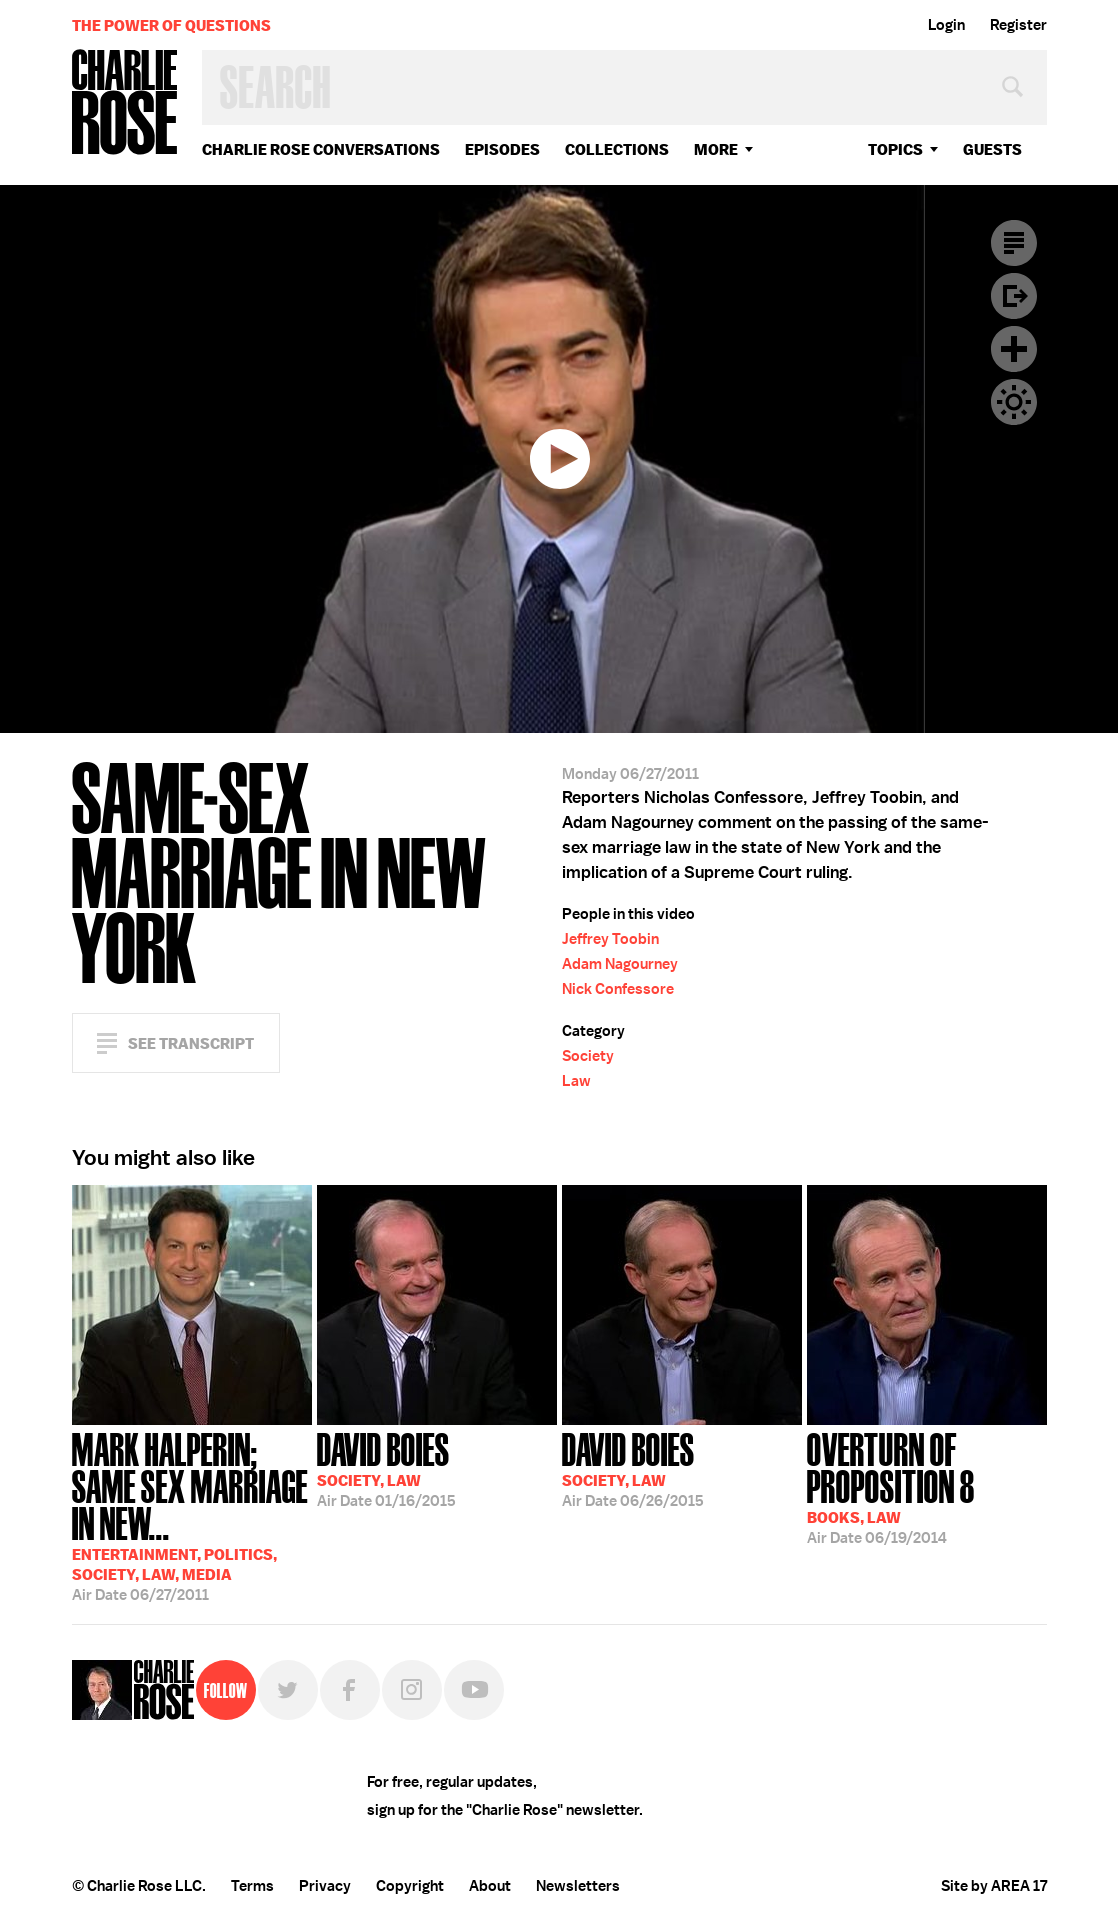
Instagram (412, 1690)
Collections (617, 149)
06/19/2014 (927, 1486)
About (490, 1886)
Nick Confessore (618, 989)
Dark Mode (1014, 402)
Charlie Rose (125, 103)
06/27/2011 (192, 1515)
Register (1018, 25)
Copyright (410, 1886)
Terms (252, 1886)
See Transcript (191, 1043)
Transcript (1014, 243)
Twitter (288, 1690)
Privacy (325, 1886)
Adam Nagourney (620, 964)
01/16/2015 (386, 1468)
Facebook (350, 1690)
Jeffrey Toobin (610, 939)
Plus (1014, 349)
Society (588, 1056)
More (716, 149)
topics (895, 149)
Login (946, 25)
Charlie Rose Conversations (321, 149)
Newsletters (578, 1886)
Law (576, 1081)
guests (992, 149)
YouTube (474, 1690)
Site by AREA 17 (994, 1886)
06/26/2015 (633, 1468)
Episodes (502, 149)
